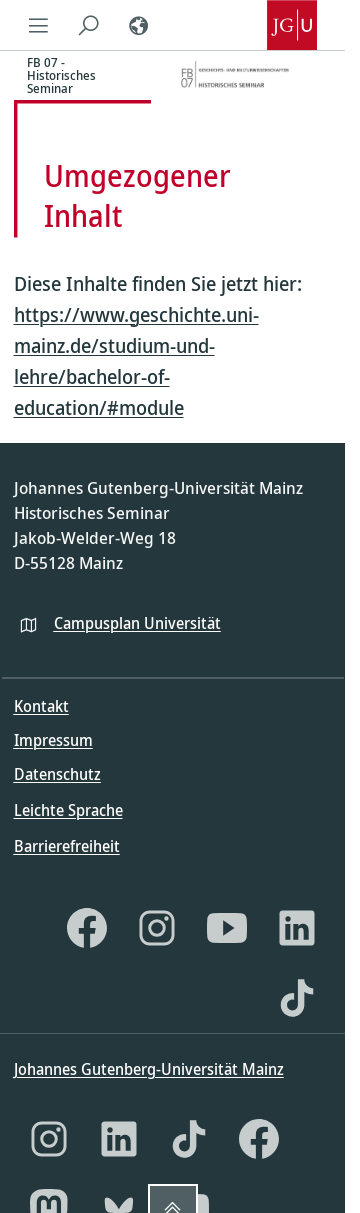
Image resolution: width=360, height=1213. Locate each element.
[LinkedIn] (297, 928)
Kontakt (41, 706)
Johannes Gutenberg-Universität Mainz (149, 1069)
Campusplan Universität (137, 623)
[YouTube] (227, 928)
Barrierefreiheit (67, 846)
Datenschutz (57, 774)
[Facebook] (87, 928)
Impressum (53, 740)
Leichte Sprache (68, 810)
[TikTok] (297, 998)
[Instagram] (157, 928)
